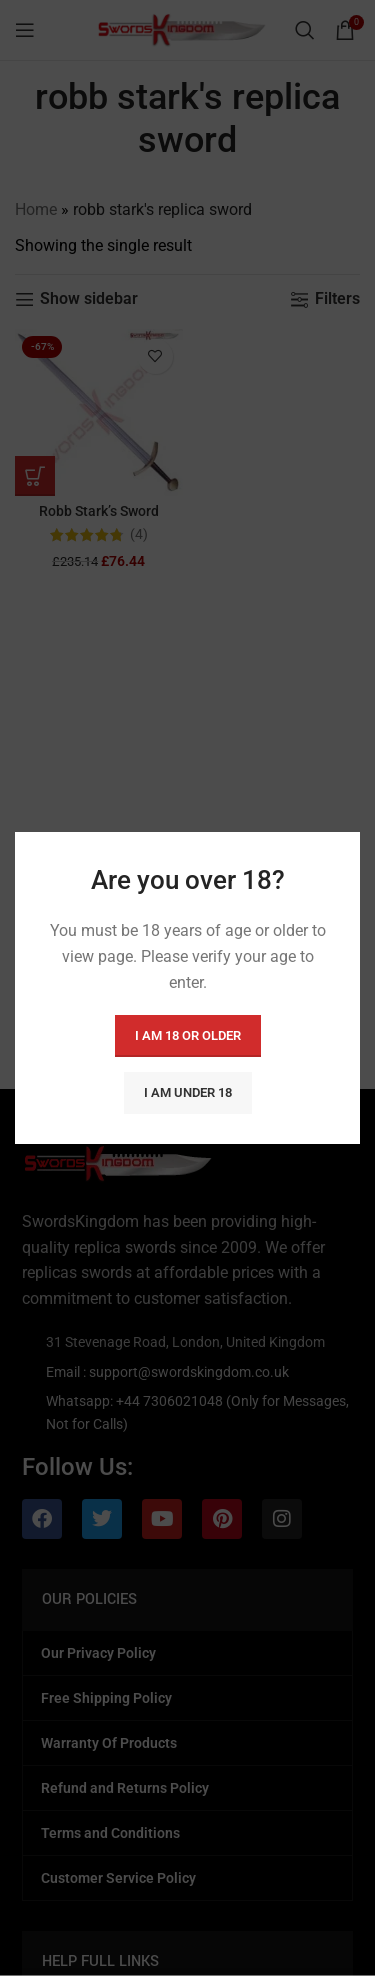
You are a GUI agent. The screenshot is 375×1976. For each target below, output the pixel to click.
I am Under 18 (188, 1092)
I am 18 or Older (188, 1035)
